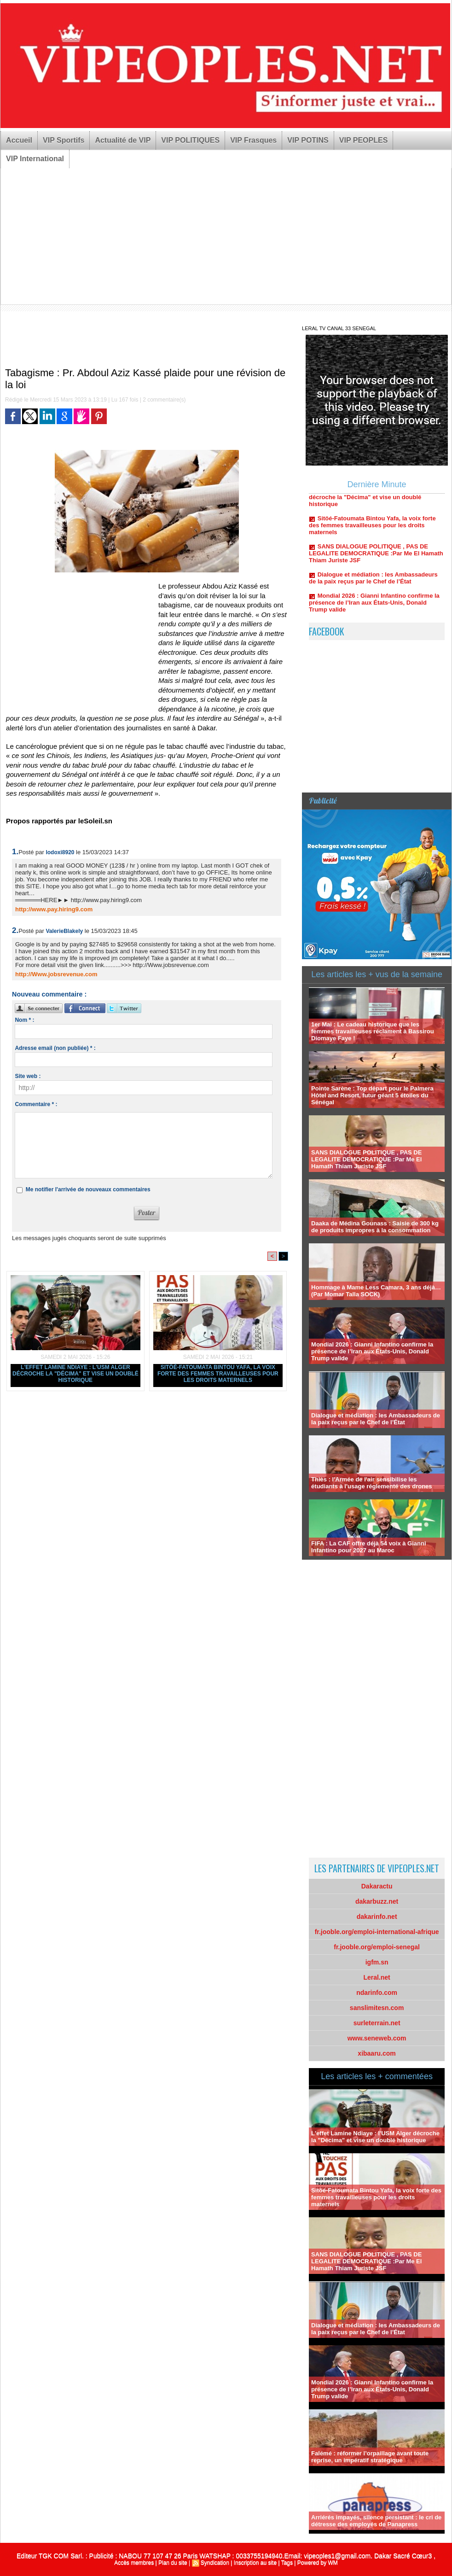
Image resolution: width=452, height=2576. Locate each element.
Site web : (28, 1076)
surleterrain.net (376, 2023)
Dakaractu (377, 1886)
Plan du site (172, 2562)
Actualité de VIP (123, 140)
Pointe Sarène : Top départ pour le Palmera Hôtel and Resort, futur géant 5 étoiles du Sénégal (372, 1095)
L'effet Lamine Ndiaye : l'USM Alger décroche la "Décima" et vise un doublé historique (75, 1373)
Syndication (215, 2562)
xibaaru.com (376, 2053)
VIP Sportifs (63, 140)
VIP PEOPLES (363, 140)
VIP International (35, 159)
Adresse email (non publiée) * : (55, 1048)
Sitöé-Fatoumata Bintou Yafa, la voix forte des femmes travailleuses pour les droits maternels (217, 1373)
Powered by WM (317, 2562)
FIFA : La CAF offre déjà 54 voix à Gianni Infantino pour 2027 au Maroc (368, 1547)
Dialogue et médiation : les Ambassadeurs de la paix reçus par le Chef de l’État (373, 582)
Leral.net (376, 1977)
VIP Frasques (253, 140)
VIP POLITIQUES (190, 140)
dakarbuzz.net (376, 1901)
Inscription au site (255, 2562)
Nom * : (24, 1020)
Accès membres (134, 2562)
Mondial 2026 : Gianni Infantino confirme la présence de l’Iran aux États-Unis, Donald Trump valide (374, 606)
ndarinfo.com (376, 1992)
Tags (287, 2562)
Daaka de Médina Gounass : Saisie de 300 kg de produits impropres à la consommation (375, 1227)
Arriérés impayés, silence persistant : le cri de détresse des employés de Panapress (376, 2521)
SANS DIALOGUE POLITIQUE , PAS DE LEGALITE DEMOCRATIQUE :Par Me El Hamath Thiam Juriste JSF (376, 557)
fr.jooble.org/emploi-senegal (377, 1947)
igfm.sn (376, 1962)
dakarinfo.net (377, 1916)
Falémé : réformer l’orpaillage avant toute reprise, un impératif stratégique (370, 2457)
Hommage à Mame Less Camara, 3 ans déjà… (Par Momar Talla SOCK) (376, 1291)
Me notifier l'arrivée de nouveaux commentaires (88, 1189)
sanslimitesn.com (377, 2007)
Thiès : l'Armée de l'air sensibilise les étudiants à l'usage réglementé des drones (371, 1483)
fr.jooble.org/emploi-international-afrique (377, 1931)
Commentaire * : (36, 1104)
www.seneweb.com (377, 2038)
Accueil (19, 140)
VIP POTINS (308, 140)
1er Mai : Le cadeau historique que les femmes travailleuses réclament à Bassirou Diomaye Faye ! (372, 1031)
